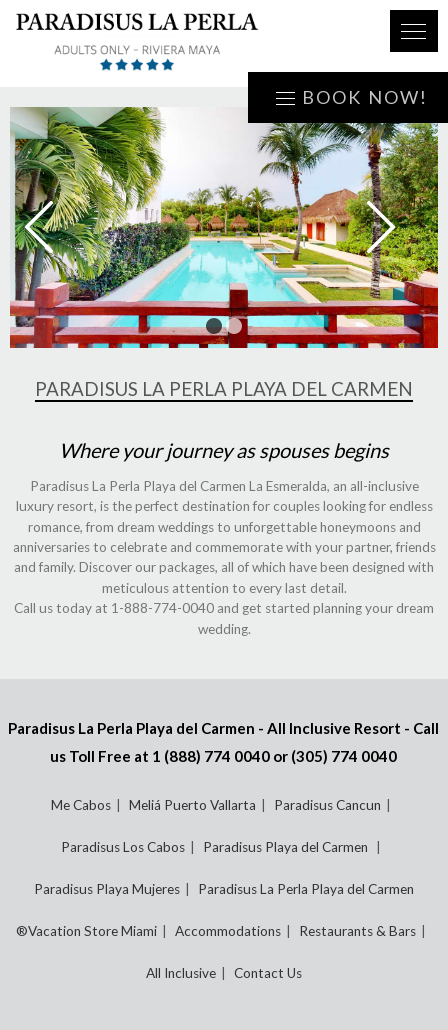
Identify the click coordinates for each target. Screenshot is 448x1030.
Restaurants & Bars (357, 931)
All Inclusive (181, 973)
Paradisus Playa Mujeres (107, 889)
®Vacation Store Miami (86, 931)
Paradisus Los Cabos (123, 847)
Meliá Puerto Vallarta (192, 805)
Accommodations (228, 931)
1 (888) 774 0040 (211, 756)
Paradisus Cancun (327, 805)
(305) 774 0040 (344, 756)
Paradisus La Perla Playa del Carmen (306, 889)
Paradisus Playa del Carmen (287, 847)
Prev (53, 227)
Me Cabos (81, 805)
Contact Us (268, 973)
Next (395, 227)
